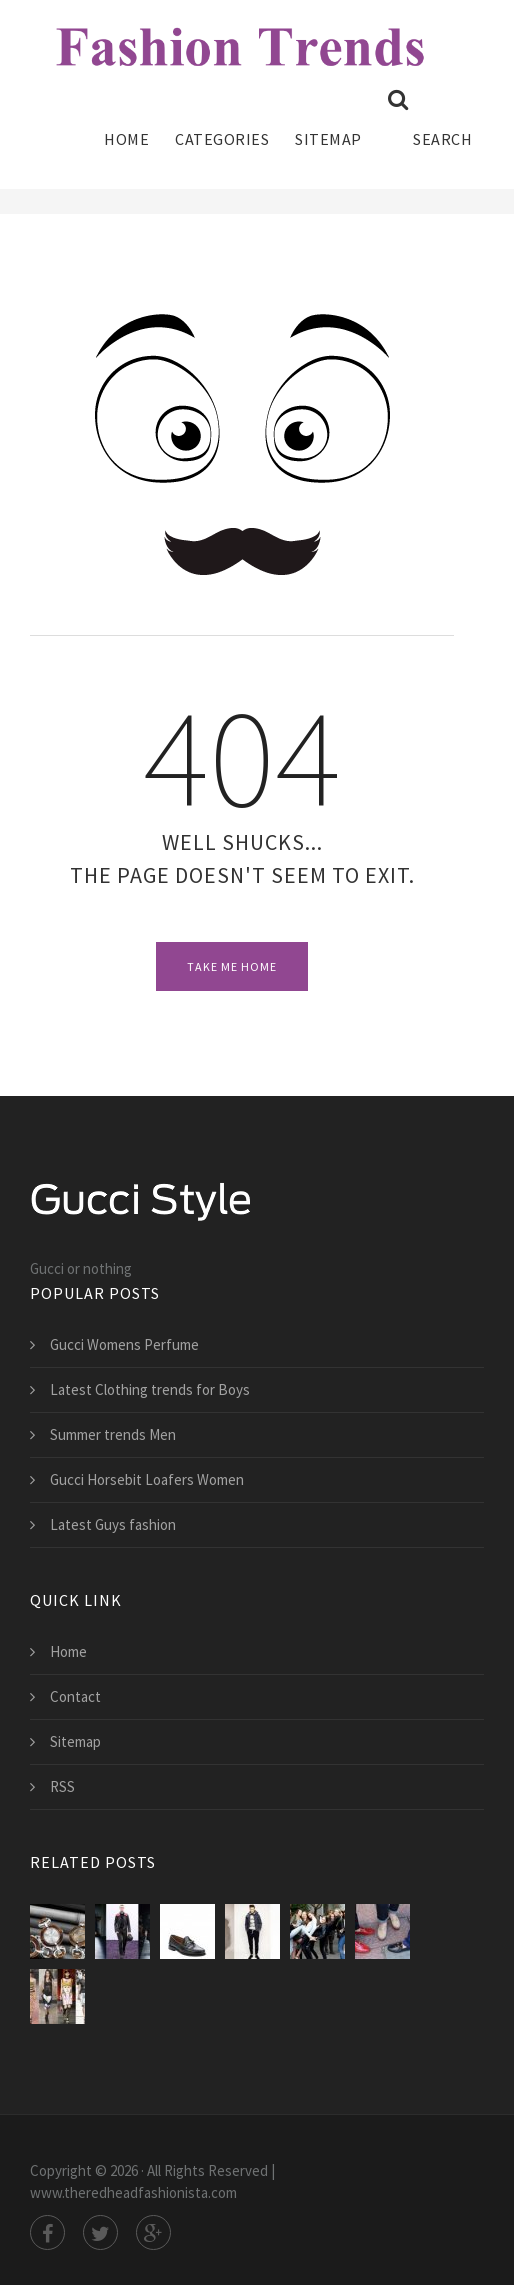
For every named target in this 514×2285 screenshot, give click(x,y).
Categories (222, 139)
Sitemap (328, 139)
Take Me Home (232, 966)
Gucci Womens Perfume (124, 1344)
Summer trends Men (113, 1434)
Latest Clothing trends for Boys (150, 1389)
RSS (62, 1786)
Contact (75, 1696)
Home (126, 139)
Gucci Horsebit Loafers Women (147, 1479)
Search (430, 119)
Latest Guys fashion (113, 1524)
